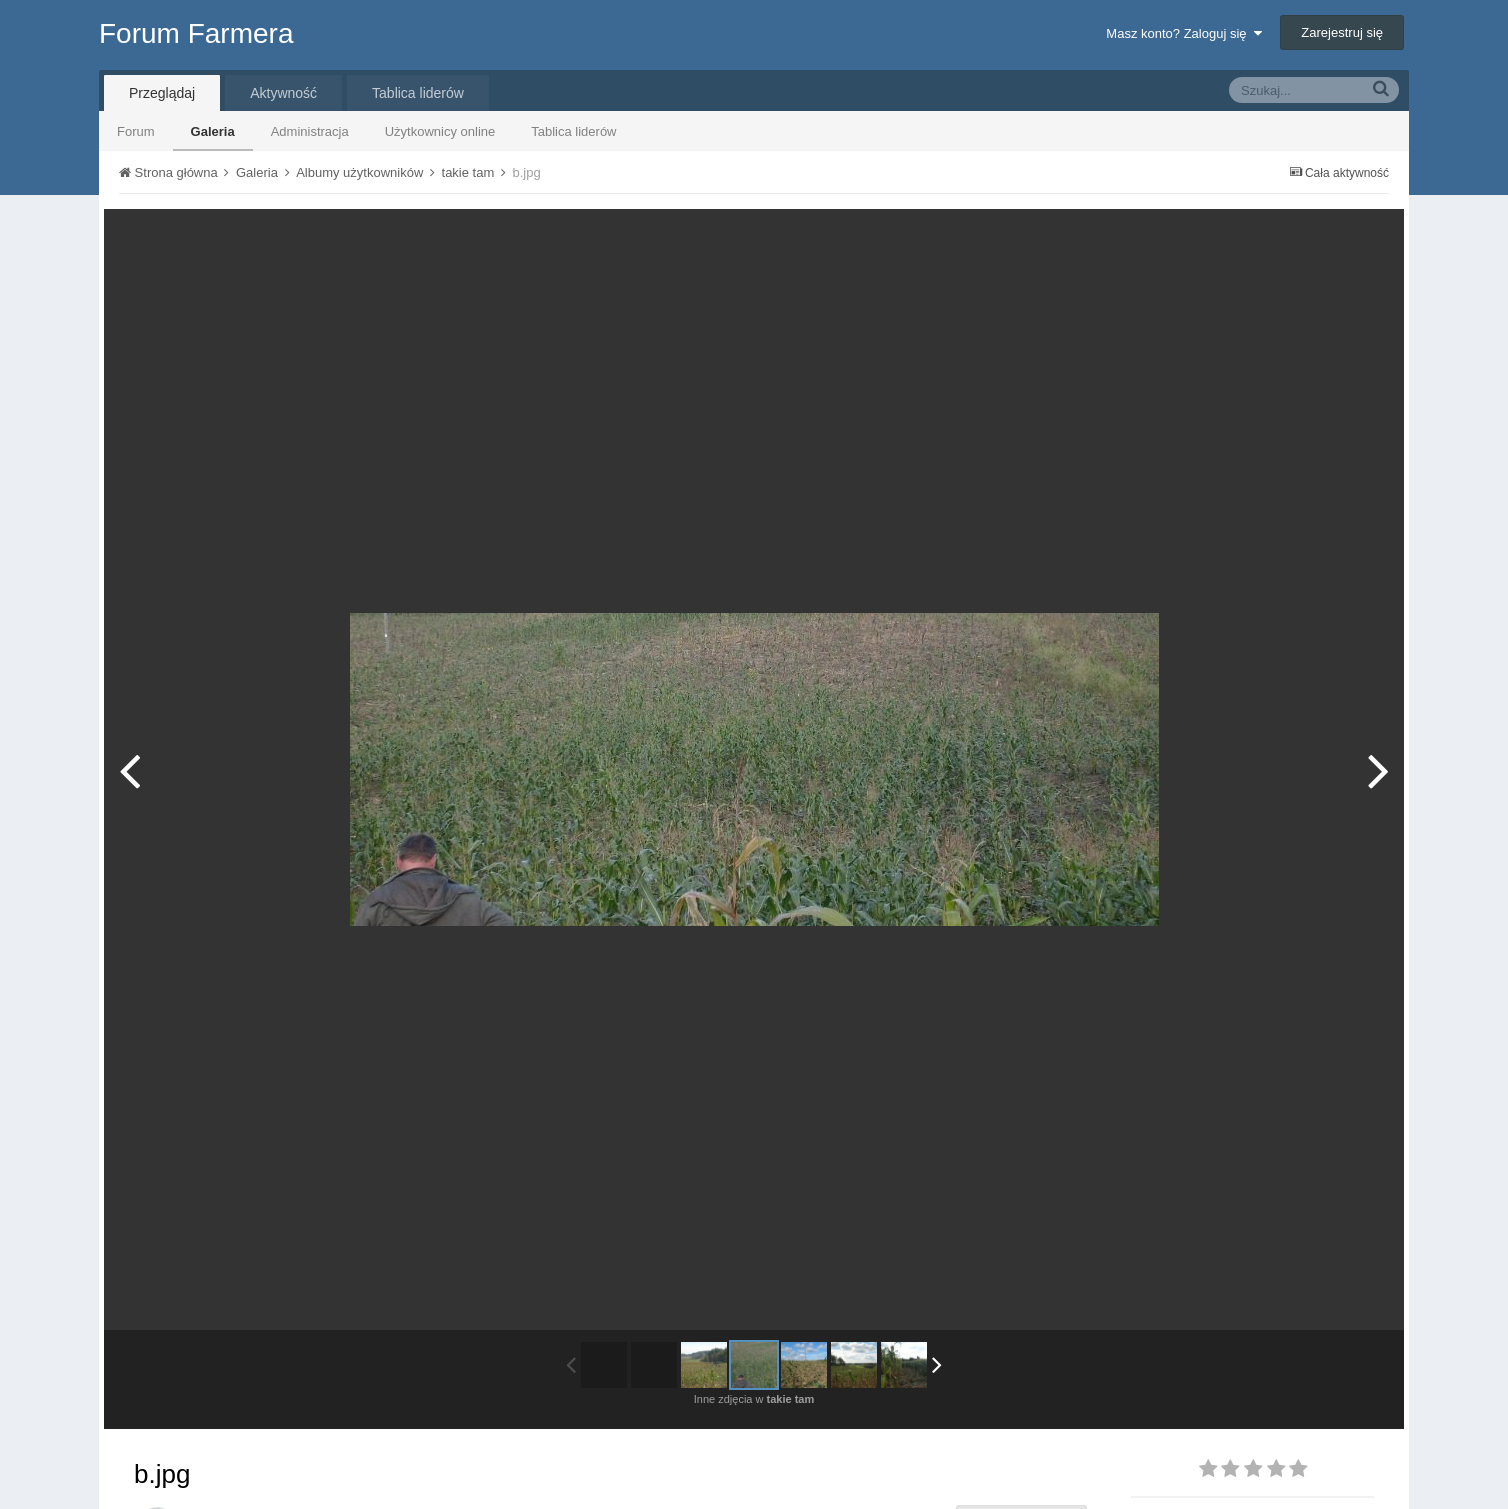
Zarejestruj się (1342, 32)
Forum (136, 131)
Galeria (213, 131)
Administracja (310, 131)
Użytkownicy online (440, 131)
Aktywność (283, 93)
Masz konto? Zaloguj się (1183, 33)
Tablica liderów (573, 131)
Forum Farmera (196, 33)
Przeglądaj (162, 93)
